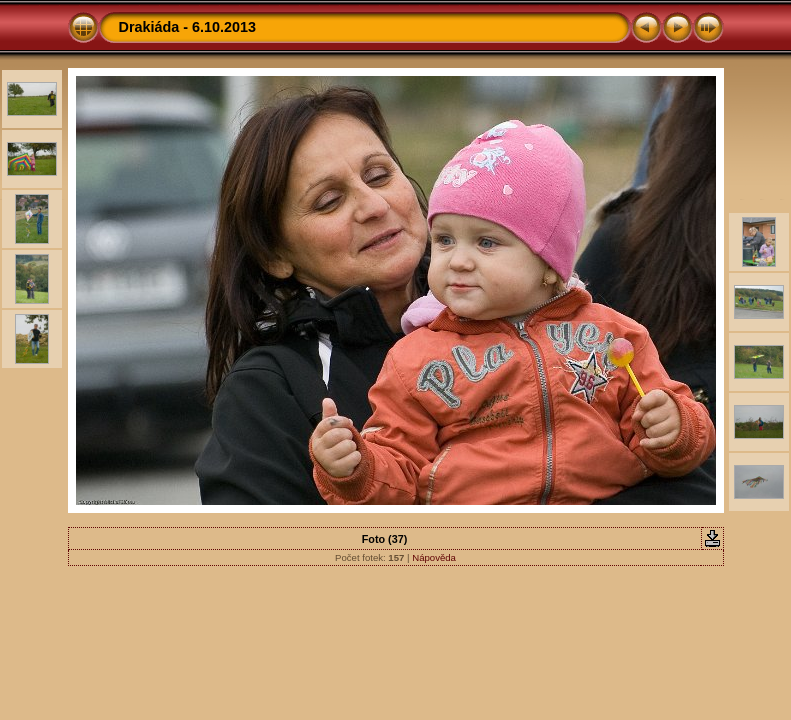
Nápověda (434, 557)
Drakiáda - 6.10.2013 (188, 27)
